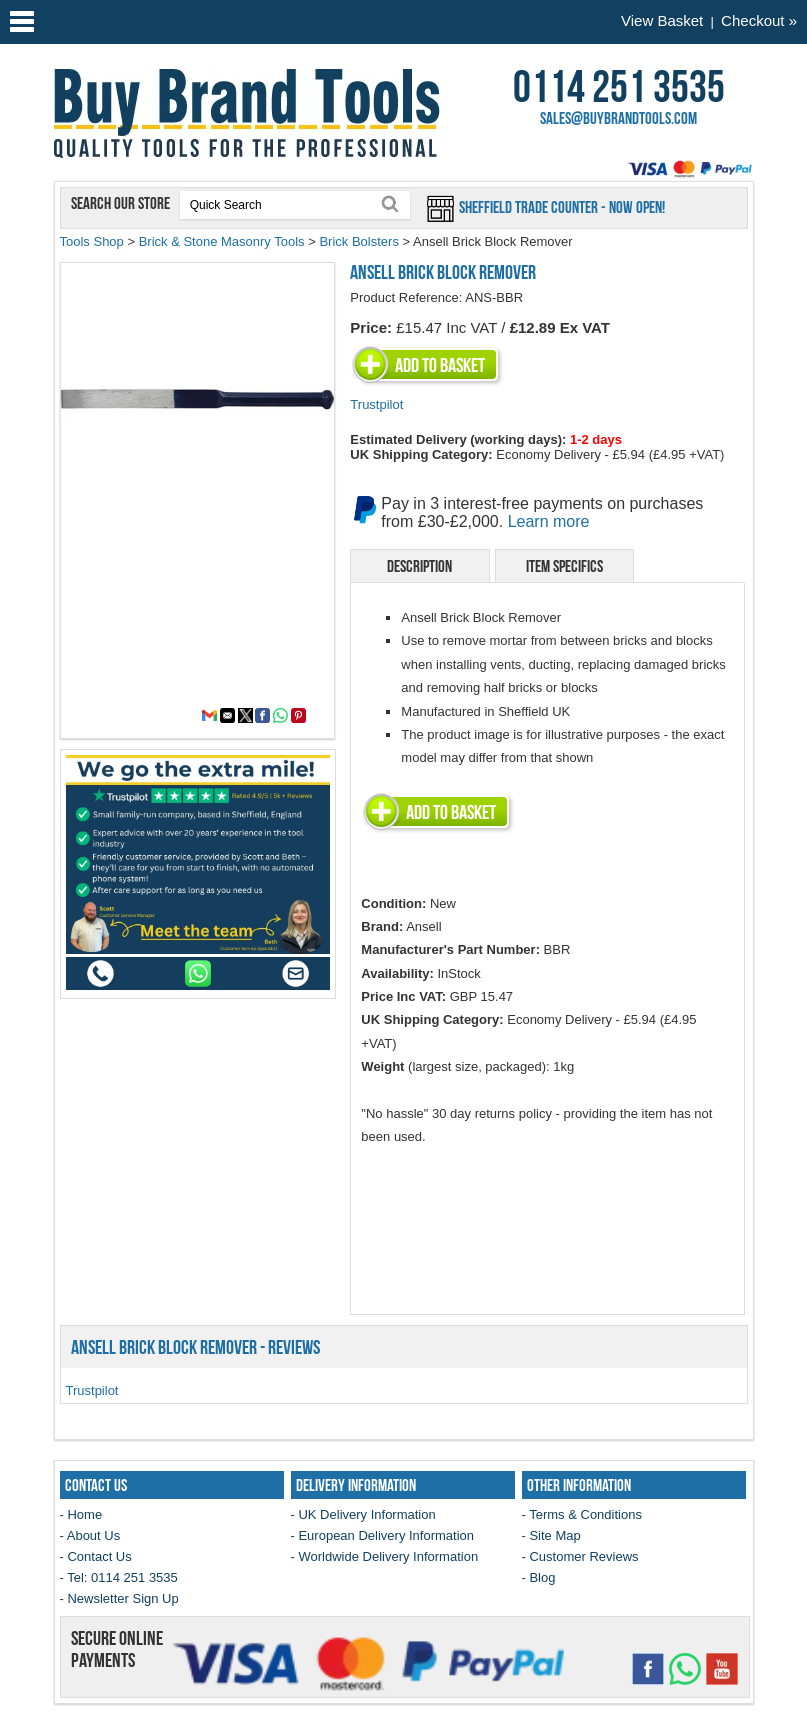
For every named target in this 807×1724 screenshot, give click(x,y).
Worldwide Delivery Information (388, 1556)
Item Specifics (564, 566)
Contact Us (99, 1556)
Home (84, 1514)
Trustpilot (376, 404)
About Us (93, 1535)
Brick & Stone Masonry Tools (222, 241)
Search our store (122, 203)
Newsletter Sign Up (122, 1598)
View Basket (662, 20)
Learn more (549, 521)
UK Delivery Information (366, 1514)
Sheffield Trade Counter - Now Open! (560, 207)
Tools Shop (92, 241)
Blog (542, 1577)
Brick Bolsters (358, 241)
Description (419, 566)
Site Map (554, 1535)
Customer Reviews (583, 1556)
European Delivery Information (386, 1535)
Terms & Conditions (585, 1514)
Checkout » (759, 20)
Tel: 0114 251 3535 (122, 1577)
